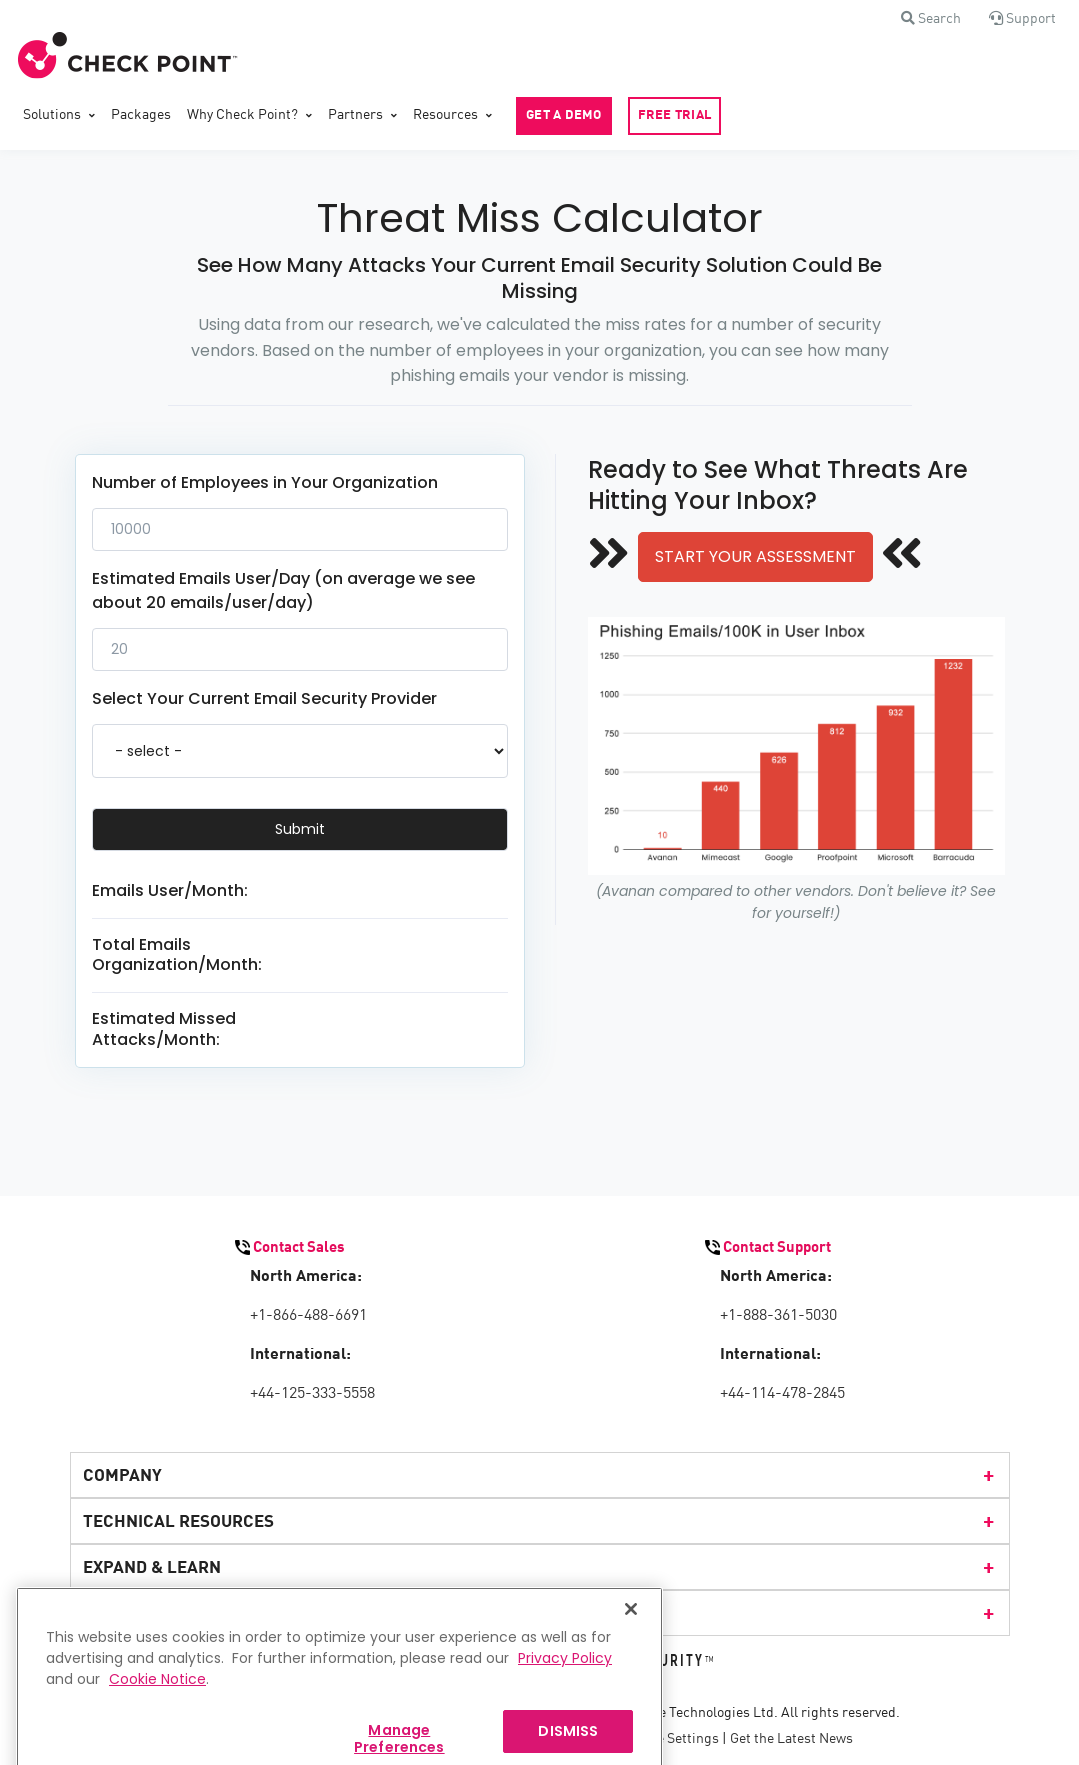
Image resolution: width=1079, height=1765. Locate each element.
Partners (355, 115)
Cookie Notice (157, 1699)
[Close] (631, 1629)
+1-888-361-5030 (778, 1316)
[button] (931, 19)
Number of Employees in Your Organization (265, 482)
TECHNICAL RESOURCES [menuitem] (540, 1521)
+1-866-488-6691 (308, 1316)
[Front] (128, 56)
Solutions (52, 115)
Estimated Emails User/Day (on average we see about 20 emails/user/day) (283, 590)
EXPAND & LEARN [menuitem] (540, 1567)
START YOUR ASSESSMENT (755, 556)
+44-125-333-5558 (312, 1394)
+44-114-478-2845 (782, 1394)
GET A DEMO (564, 115)
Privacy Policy (565, 1678)
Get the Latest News (791, 1739)
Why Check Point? (242, 115)
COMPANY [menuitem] (540, 1475)
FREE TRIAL (675, 115)
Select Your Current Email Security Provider (264, 698)
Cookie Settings (670, 1739)
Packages (141, 115)
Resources (445, 115)
